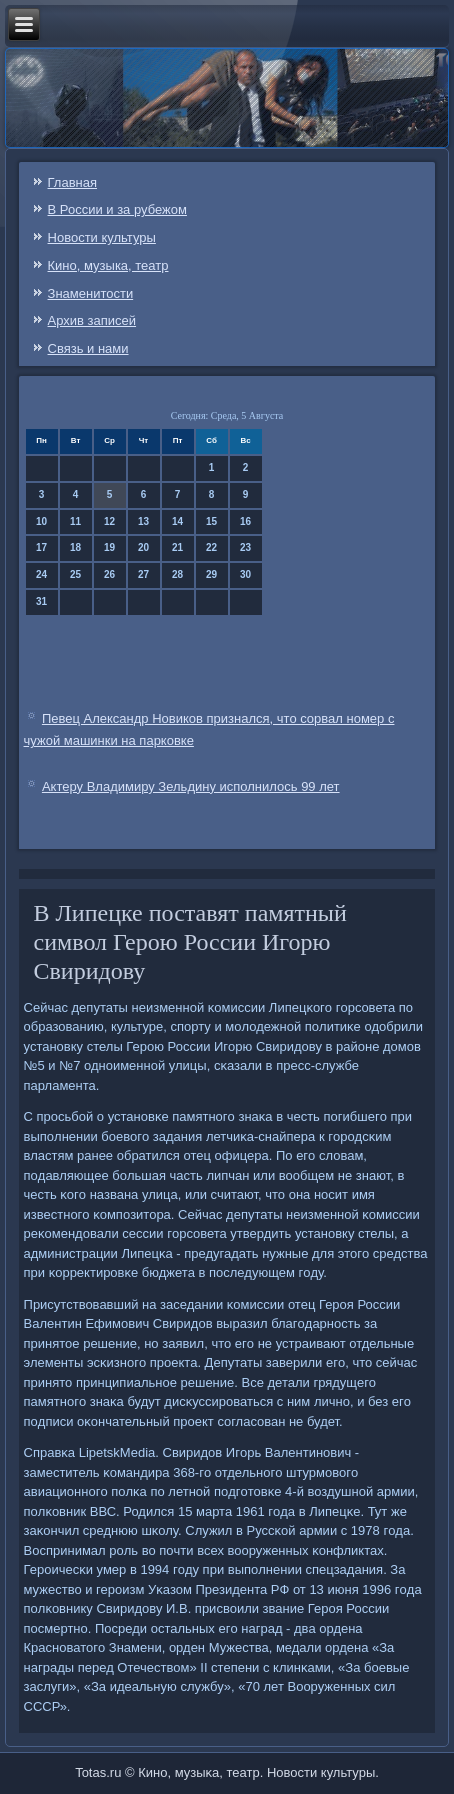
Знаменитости (91, 293)
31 (41, 601)
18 (75, 547)
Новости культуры (102, 237)
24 (41, 574)
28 (177, 574)
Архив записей (92, 320)
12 (109, 521)
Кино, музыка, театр (108, 265)
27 (143, 574)
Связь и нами (88, 348)
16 (245, 521)
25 (75, 574)
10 (41, 521)
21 (177, 547)
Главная (72, 182)
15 (211, 521)
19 (109, 547)
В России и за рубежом (117, 209)
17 (41, 547)
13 (143, 521)
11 (75, 521)
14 (177, 521)
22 (211, 547)
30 (245, 574)
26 (109, 574)
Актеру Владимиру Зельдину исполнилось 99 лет (191, 786)
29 (211, 574)
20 (143, 547)
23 (245, 547)
